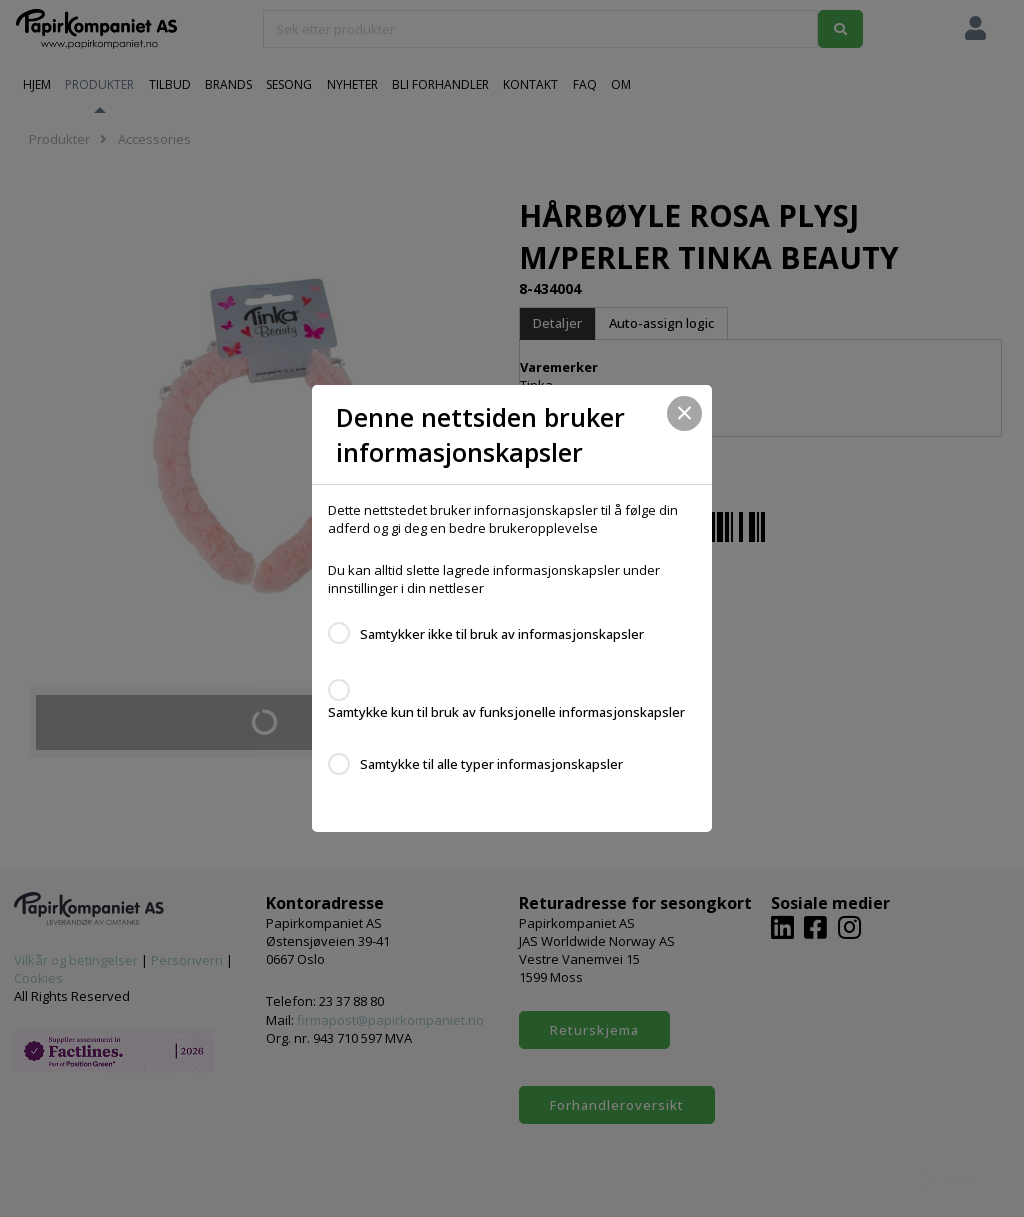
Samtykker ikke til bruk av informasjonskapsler (502, 634)
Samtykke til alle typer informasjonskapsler (491, 764)
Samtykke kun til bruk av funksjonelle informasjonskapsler (506, 712)
